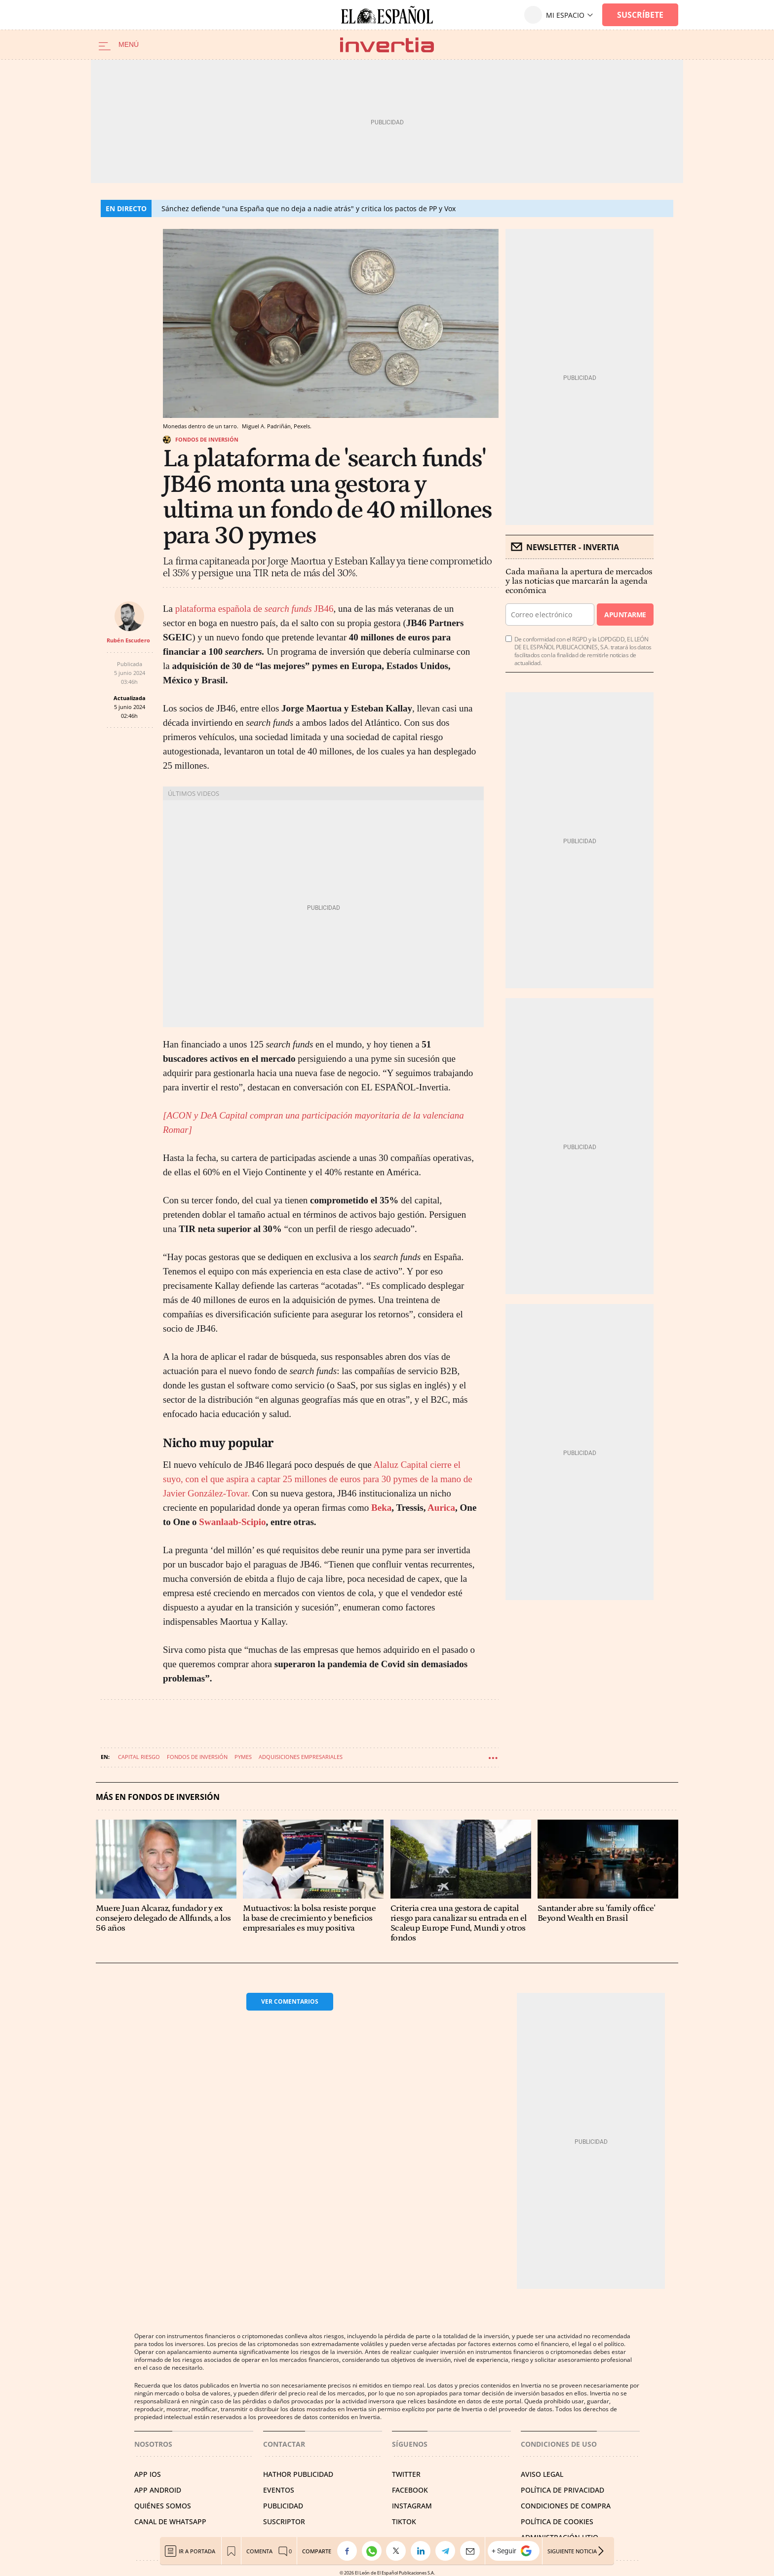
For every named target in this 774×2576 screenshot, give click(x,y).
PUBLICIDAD (283, 2505)
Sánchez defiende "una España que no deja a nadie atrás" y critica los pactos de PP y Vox (308, 208)
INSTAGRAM (412, 2505)
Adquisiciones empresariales (301, 1756)
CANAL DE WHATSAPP (170, 2521)
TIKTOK (404, 2521)
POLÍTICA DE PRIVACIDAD (562, 2490)
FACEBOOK (410, 2490)
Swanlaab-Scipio (232, 1522)
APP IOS (147, 2474)
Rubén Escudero (128, 640)
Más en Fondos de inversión (158, 1797)
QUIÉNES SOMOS (162, 2505)
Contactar (284, 2444)
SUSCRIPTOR (284, 2521)
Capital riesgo (139, 1756)
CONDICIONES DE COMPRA (566, 2505)
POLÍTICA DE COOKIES (557, 2521)
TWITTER (406, 2474)
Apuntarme (625, 614)
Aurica (441, 1507)
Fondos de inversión (206, 439)
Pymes (243, 1756)
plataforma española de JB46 (254, 608)
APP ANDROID (157, 2490)
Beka (381, 1507)
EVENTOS (278, 2490)
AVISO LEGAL (542, 2474)
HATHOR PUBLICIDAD (298, 2474)
